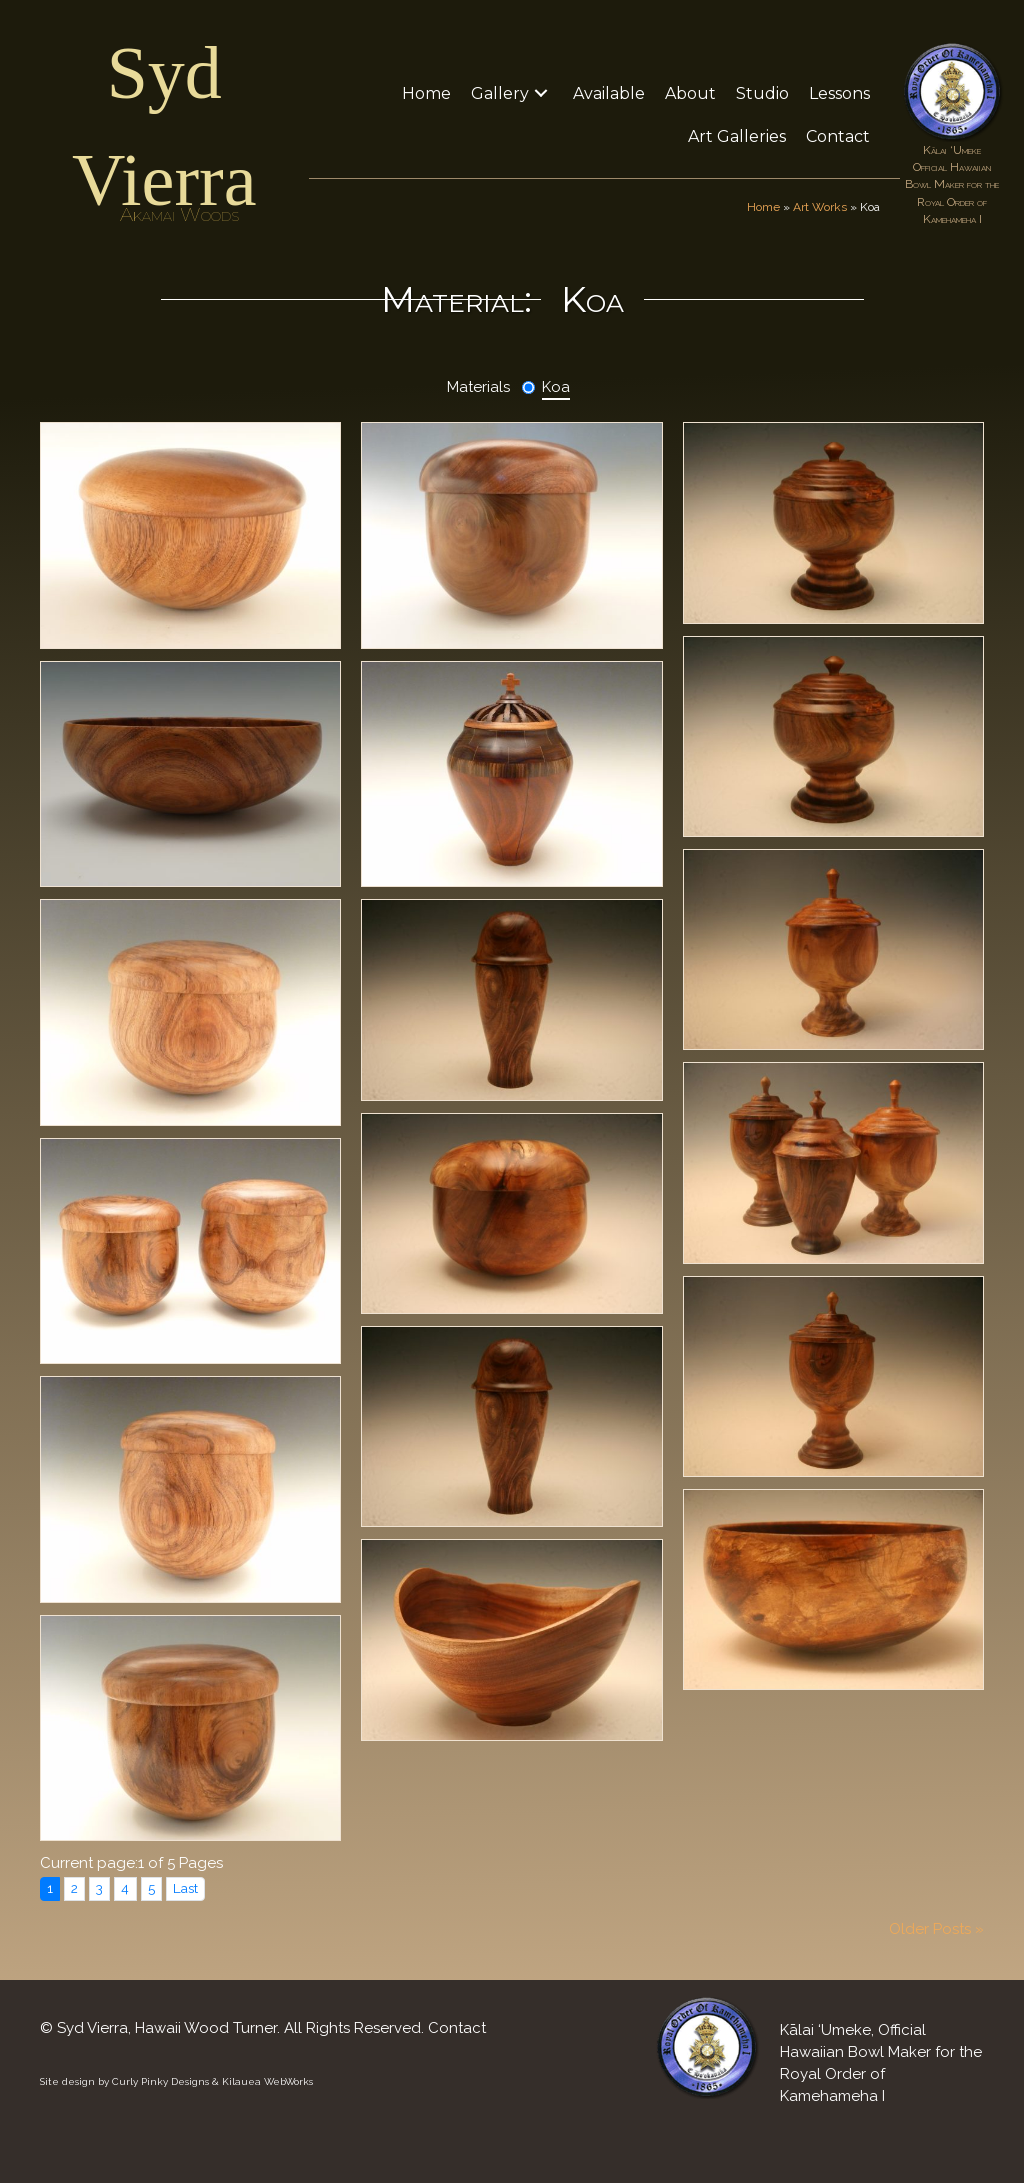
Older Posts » (936, 1929)
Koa (556, 387)
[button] (541, 93)
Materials (478, 387)
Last (185, 1888)
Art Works (820, 207)
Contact (457, 2028)
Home (763, 207)
